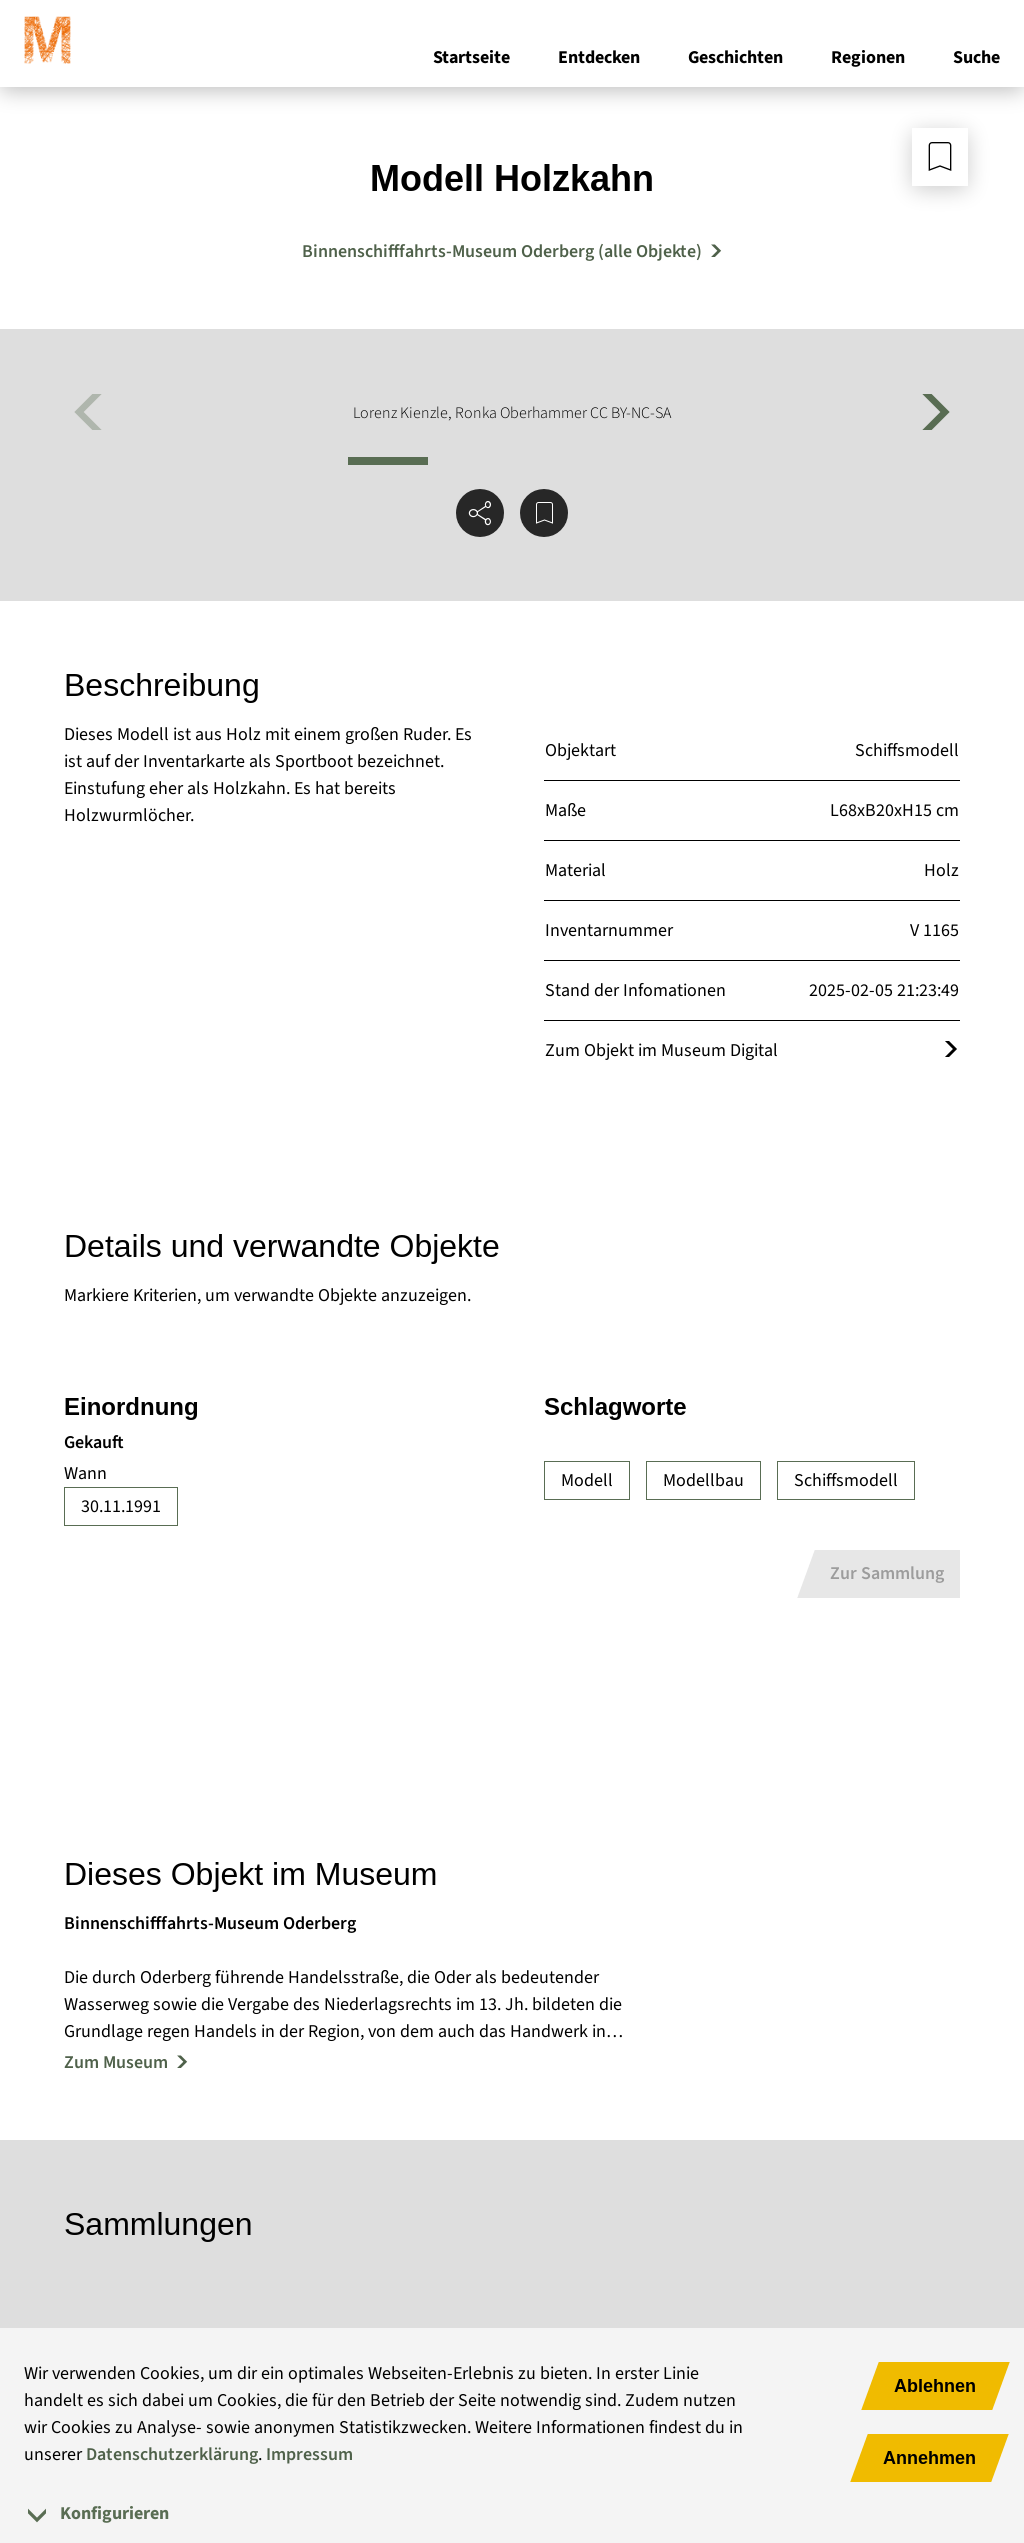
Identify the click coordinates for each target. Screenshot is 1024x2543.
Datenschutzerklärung (172, 2454)
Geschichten (735, 58)
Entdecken (599, 58)
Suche (976, 58)
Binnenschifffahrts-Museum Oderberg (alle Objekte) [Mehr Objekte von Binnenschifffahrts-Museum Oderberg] (502, 251)
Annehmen (929, 2458)
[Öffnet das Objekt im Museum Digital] (951, 1050)
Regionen (868, 58)
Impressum (309, 2454)
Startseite (471, 58)
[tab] (512, 2513)
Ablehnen (935, 2386)
